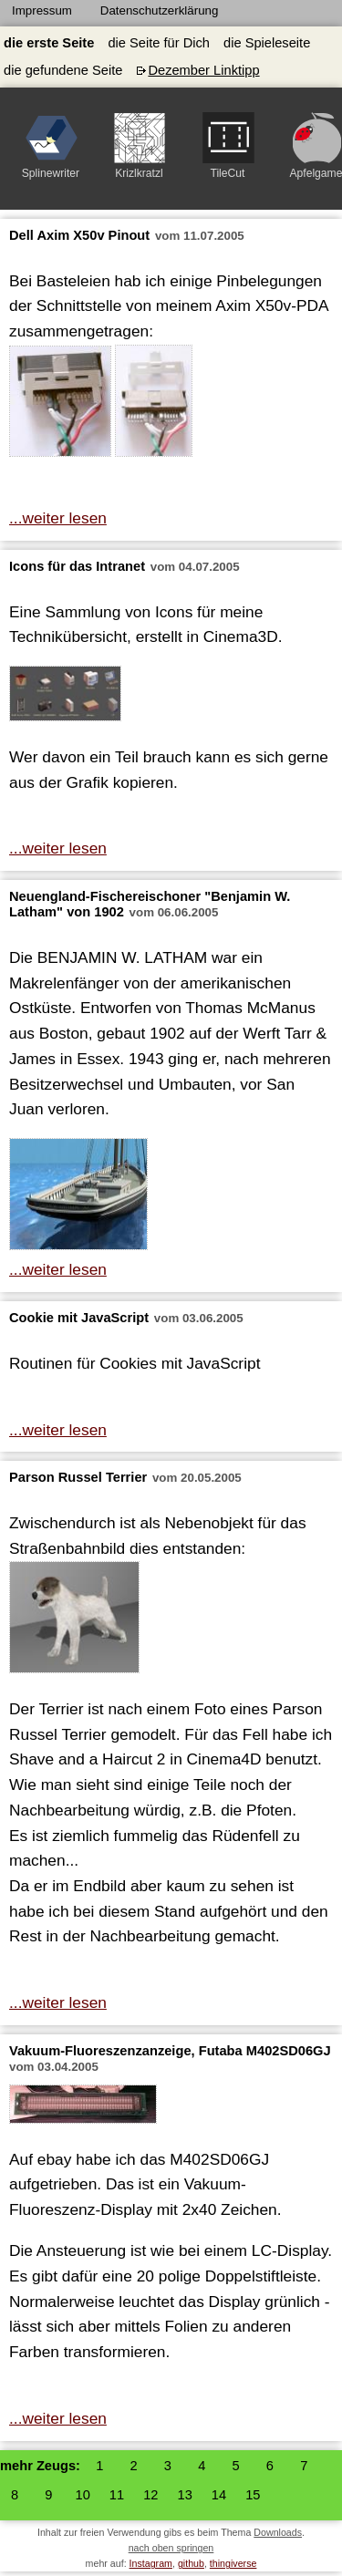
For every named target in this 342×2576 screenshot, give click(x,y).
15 (252, 2495)
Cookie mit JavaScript (79, 1317)
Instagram (151, 2563)
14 (219, 2495)
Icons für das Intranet (77, 566)
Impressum (42, 10)
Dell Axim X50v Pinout (79, 235)
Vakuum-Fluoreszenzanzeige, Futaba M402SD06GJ (170, 2050)
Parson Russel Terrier (78, 1477)
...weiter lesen (58, 518)
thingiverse (233, 2563)
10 (83, 2495)
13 (184, 2495)
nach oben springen (171, 2547)
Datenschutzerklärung (159, 10)
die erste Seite (49, 43)
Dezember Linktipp (203, 70)
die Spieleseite (266, 43)
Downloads (278, 2532)
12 (150, 2495)
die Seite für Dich (159, 43)
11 (116, 2495)
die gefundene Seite (63, 70)
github (191, 2563)
